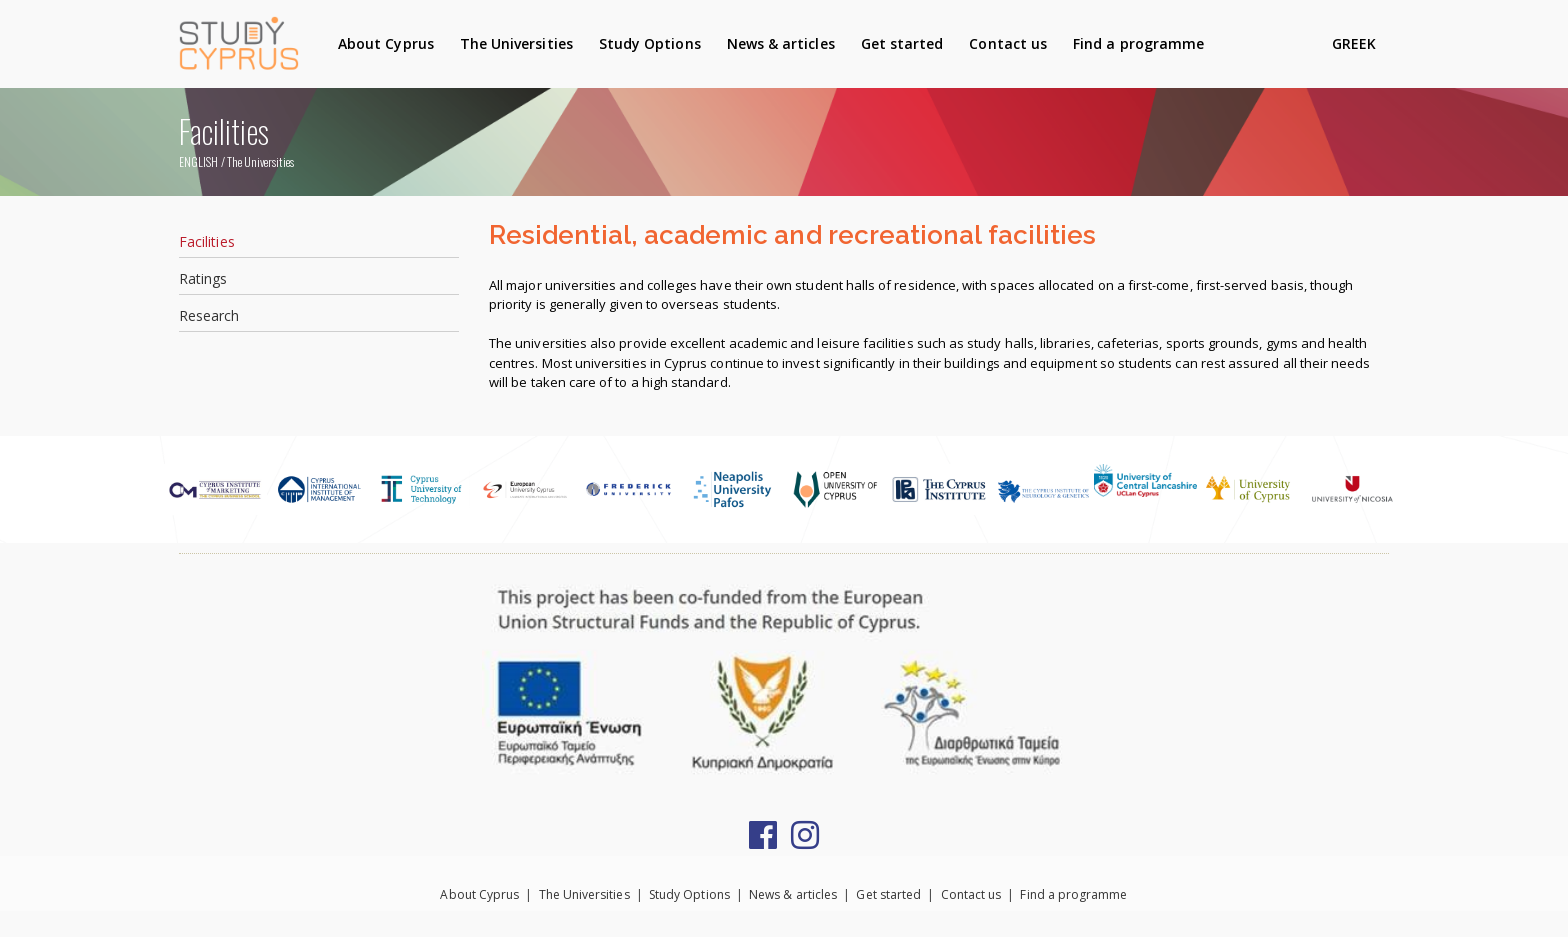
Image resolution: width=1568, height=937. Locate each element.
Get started (902, 43)
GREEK (1354, 43)
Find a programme (1138, 43)
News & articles (781, 43)
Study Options (650, 43)
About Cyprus (386, 43)
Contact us (1008, 43)
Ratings (203, 278)
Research (209, 315)
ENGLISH (198, 161)
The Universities (516, 43)
